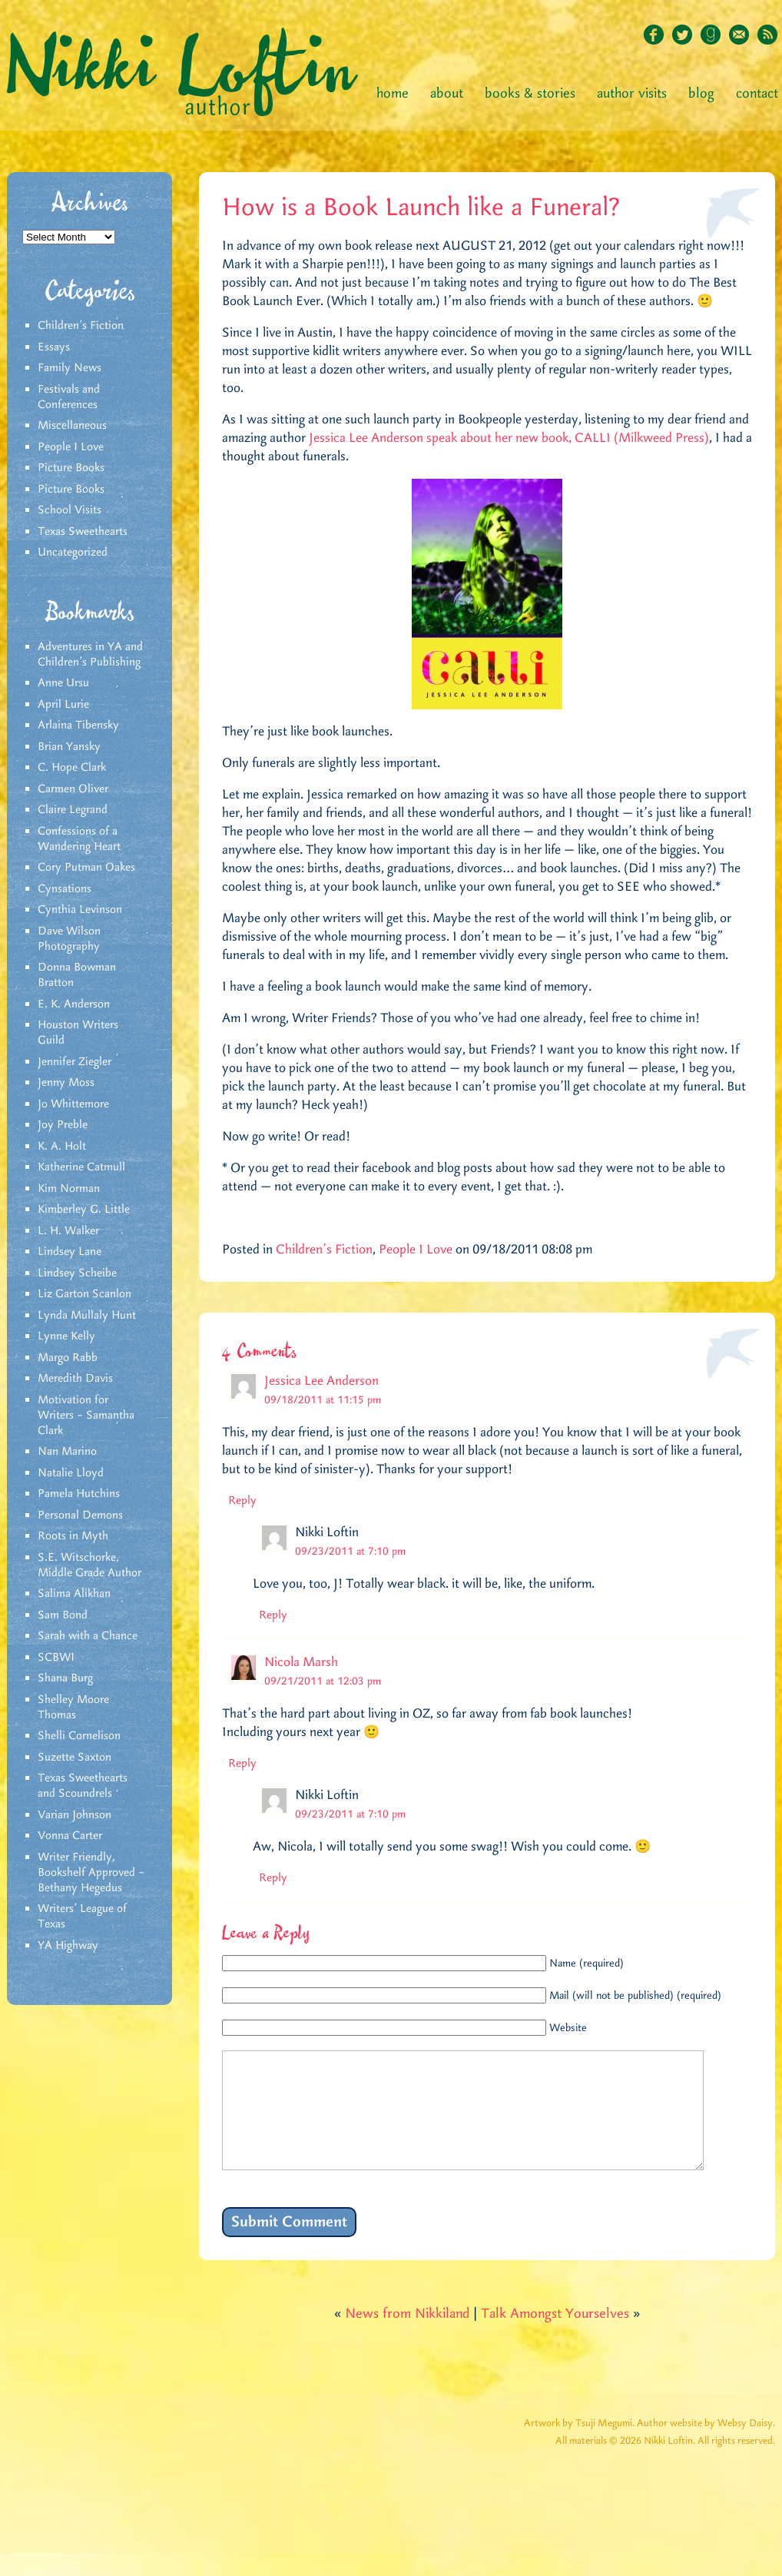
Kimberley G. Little (84, 1209)
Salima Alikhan (74, 1594)
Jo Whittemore (73, 1104)
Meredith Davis (75, 1378)
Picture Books (71, 468)
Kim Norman (69, 1189)
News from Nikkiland (407, 2337)
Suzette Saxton (74, 1757)
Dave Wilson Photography (69, 939)
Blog (701, 94)
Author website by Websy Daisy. (706, 2446)
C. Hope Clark (72, 767)
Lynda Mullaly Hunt (87, 1315)
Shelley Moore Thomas (73, 1707)
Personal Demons (80, 1515)
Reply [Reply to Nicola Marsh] (242, 1763)
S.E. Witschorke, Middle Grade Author (89, 1565)
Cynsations (64, 889)
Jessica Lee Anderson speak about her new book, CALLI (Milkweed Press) (509, 438)
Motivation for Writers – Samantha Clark (86, 1416)
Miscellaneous (72, 425)
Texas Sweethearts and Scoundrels (83, 1786)
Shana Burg (65, 1678)
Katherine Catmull (81, 1167)
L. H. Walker (68, 1231)
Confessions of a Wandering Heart (79, 839)
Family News (69, 368)
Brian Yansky (69, 747)
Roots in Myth (73, 1536)
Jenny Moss (66, 1082)
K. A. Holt (62, 1146)
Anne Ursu (63, 683)
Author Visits (632, 94)
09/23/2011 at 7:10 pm (350, 1552)
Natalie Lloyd (71, 1473)
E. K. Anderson (74, 1004)
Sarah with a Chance (88, 1636)
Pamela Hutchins (79, 1494)
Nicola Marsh (301, 1662)
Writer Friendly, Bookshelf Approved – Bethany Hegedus (91, 1873)
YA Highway (68, 1946)
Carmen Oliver (73, 789)
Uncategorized (73, 552)
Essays (54, 347)
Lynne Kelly (66, 1336)
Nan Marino (67, 1451)
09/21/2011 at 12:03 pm (322, 1681)
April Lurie (63, 704)
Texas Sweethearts (83, 531)
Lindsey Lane (69, 1252)
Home (392, 94)
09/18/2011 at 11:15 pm (322, 1400)
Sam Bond (63, 1615)
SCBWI (56, 1657)
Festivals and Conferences (69, 397)
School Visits (69, 510)
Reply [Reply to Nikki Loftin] (273, 1615)
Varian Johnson (74, 1815)
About (446, 94)
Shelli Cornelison (79, 1736)
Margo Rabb (68, 1358)
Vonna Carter (70, 1836)
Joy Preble (63, 1125)
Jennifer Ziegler (74, 1062)
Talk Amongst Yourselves (555, 2337)
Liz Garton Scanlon (84, 1294)
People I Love (71, 447)
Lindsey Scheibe (77, 1273)
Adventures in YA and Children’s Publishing (90, 654)
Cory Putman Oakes (86, 867)
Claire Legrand (73, 810)
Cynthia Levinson (80, 910)
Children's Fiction (81, 326)
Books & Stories (530, 94)
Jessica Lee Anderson (321, 1381)
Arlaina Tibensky (78, 725)
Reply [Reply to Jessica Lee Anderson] (242, 1501)
